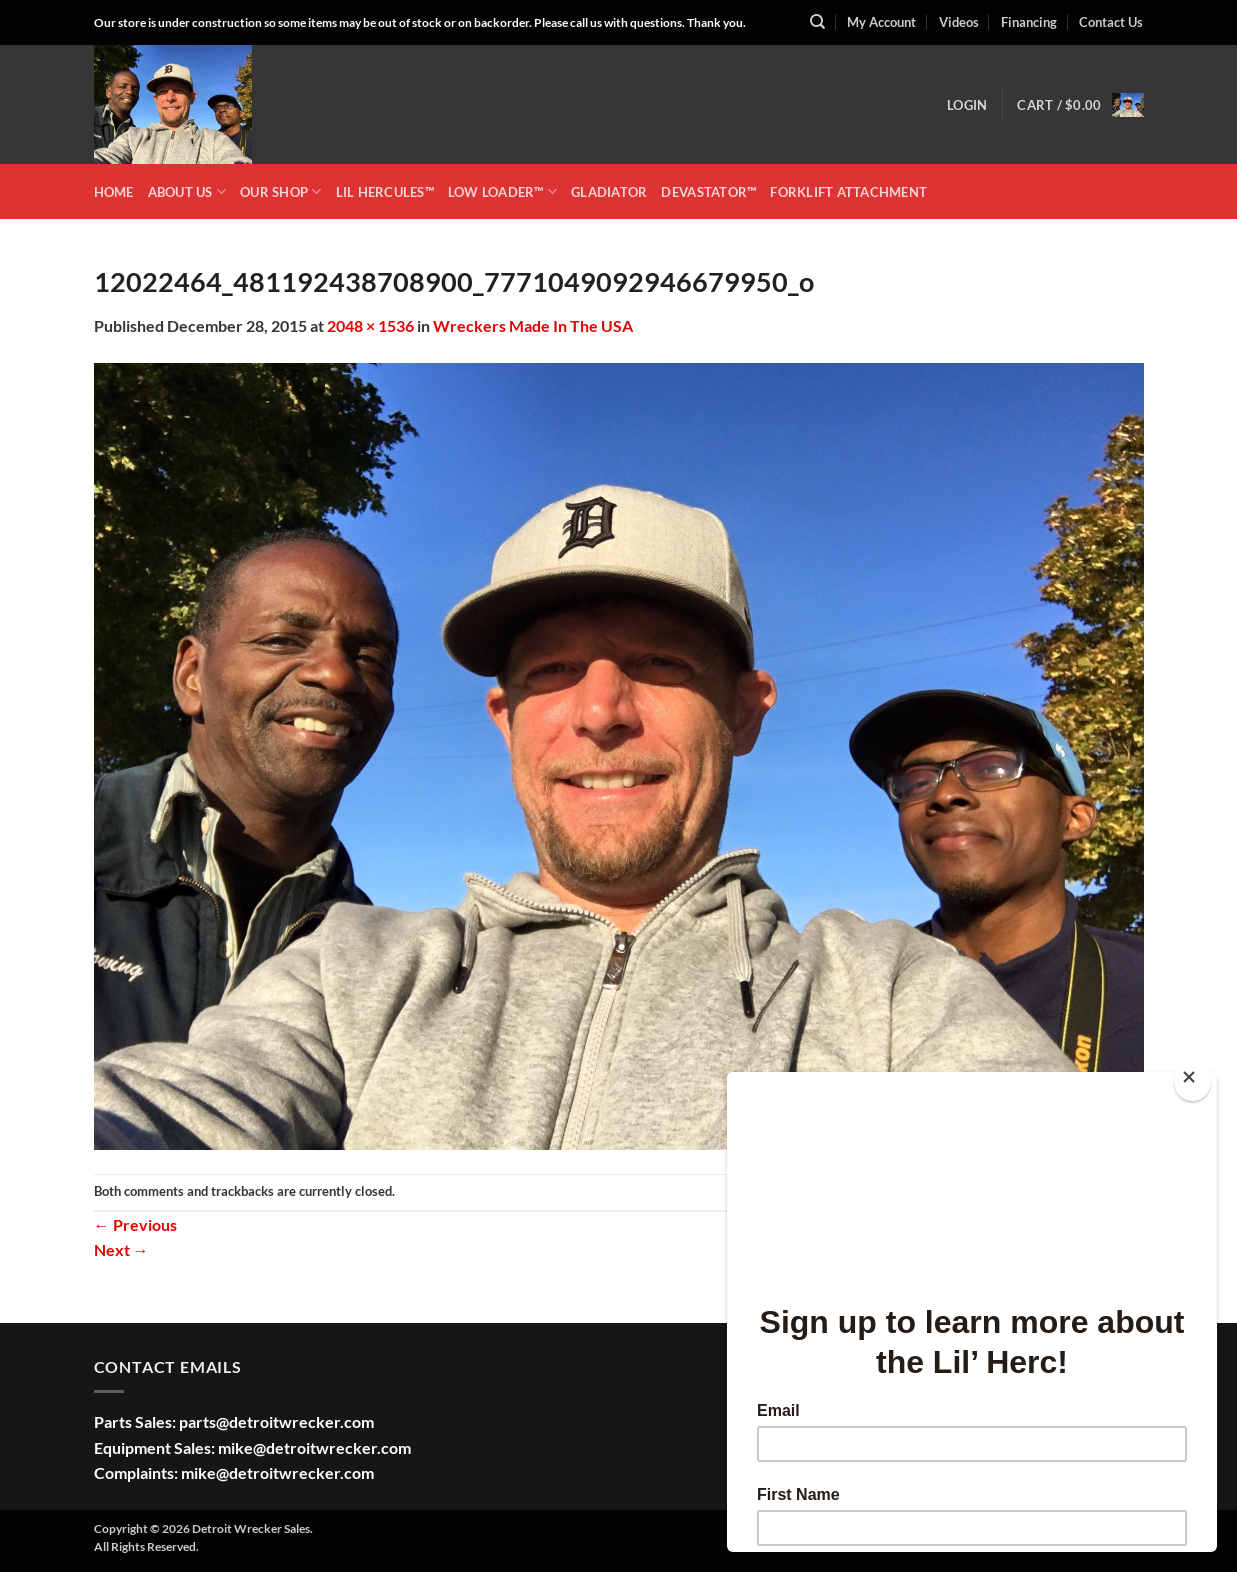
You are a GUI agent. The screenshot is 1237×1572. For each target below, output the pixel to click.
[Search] (817, 22)
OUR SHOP (281, 191)
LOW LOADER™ (502, 191)
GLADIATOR (609, 192)
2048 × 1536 (370, 325)
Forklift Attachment (848, 192)
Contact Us (1111, 22)
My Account (881, 22)
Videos (959, 22)
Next (121, 1249)
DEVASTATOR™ (708, 192)
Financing (1029, 22)
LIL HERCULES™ (385, 192)
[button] (967, 105)
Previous (135, 1224)
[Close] (1192, 1081)
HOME (114, 192)
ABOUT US (187, 191)
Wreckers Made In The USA (533, 325)
